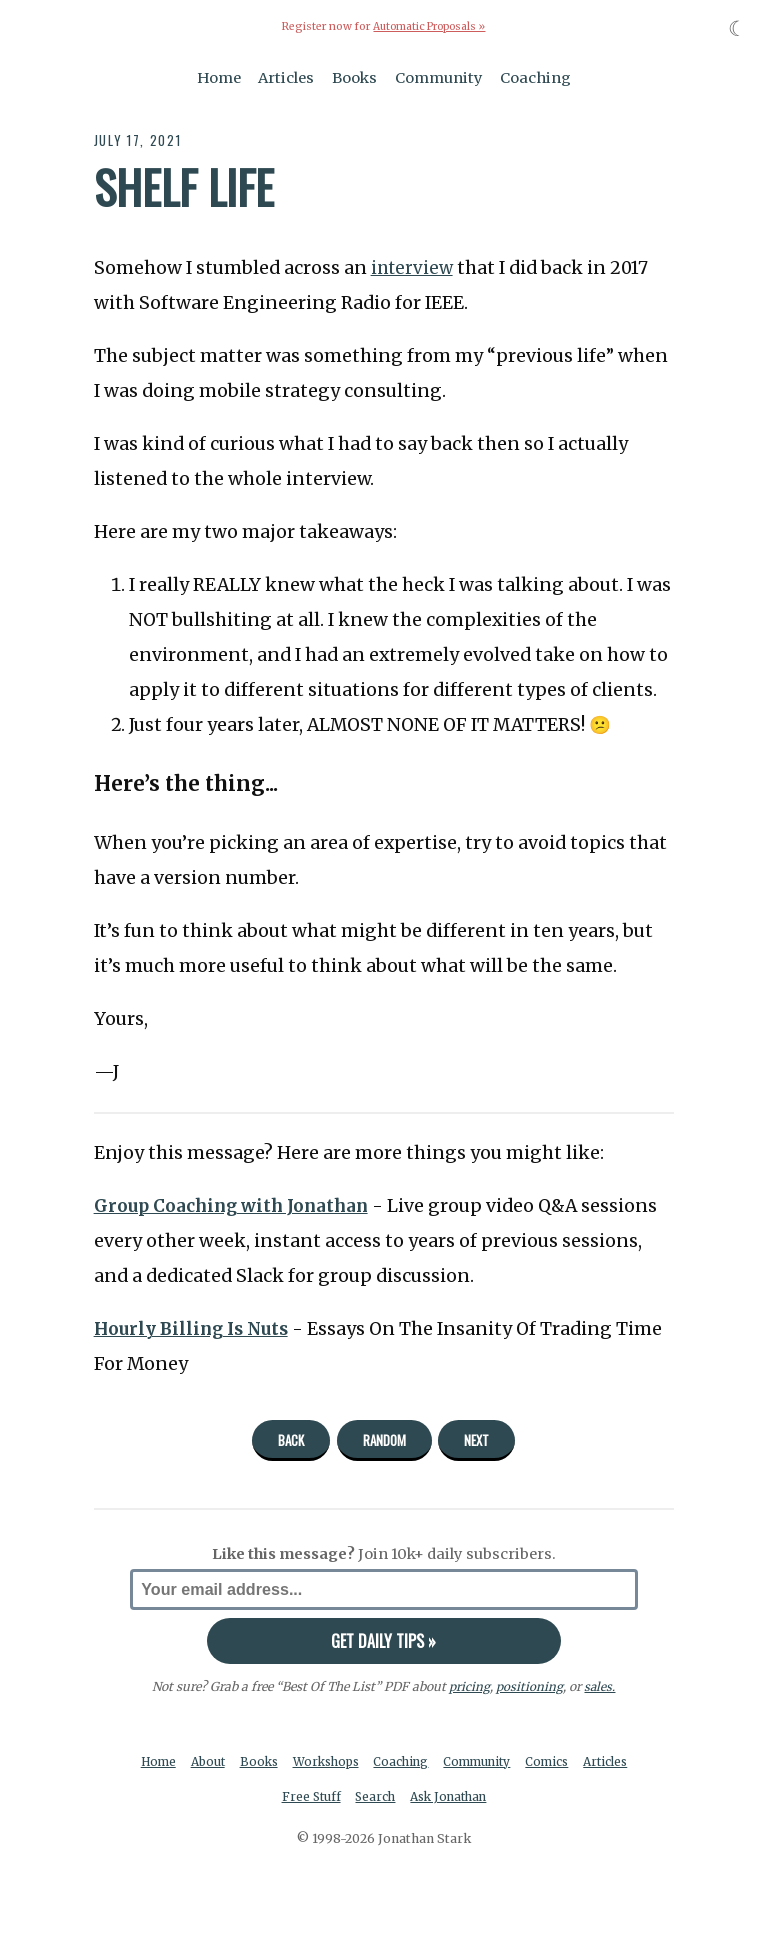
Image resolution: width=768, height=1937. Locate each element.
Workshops (354, 1762)
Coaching (535, 78)
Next (476, 1440)
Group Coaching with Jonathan (237, 1205)
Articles (286, 78)
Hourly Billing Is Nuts (195, 1329)
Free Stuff (337, 1799)
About (230, 1762)
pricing (469, 1686)
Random (384, 1440)
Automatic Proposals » (429, 26)
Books (354, 78)
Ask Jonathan (482, 1799)
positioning (529, 1686)
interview (414, 268)
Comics (586, 1762)
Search (405, 1799)
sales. (600, 1686)
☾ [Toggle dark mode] (737, 28)
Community (439, 78)
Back (291, 1440)
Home (219, 78)
